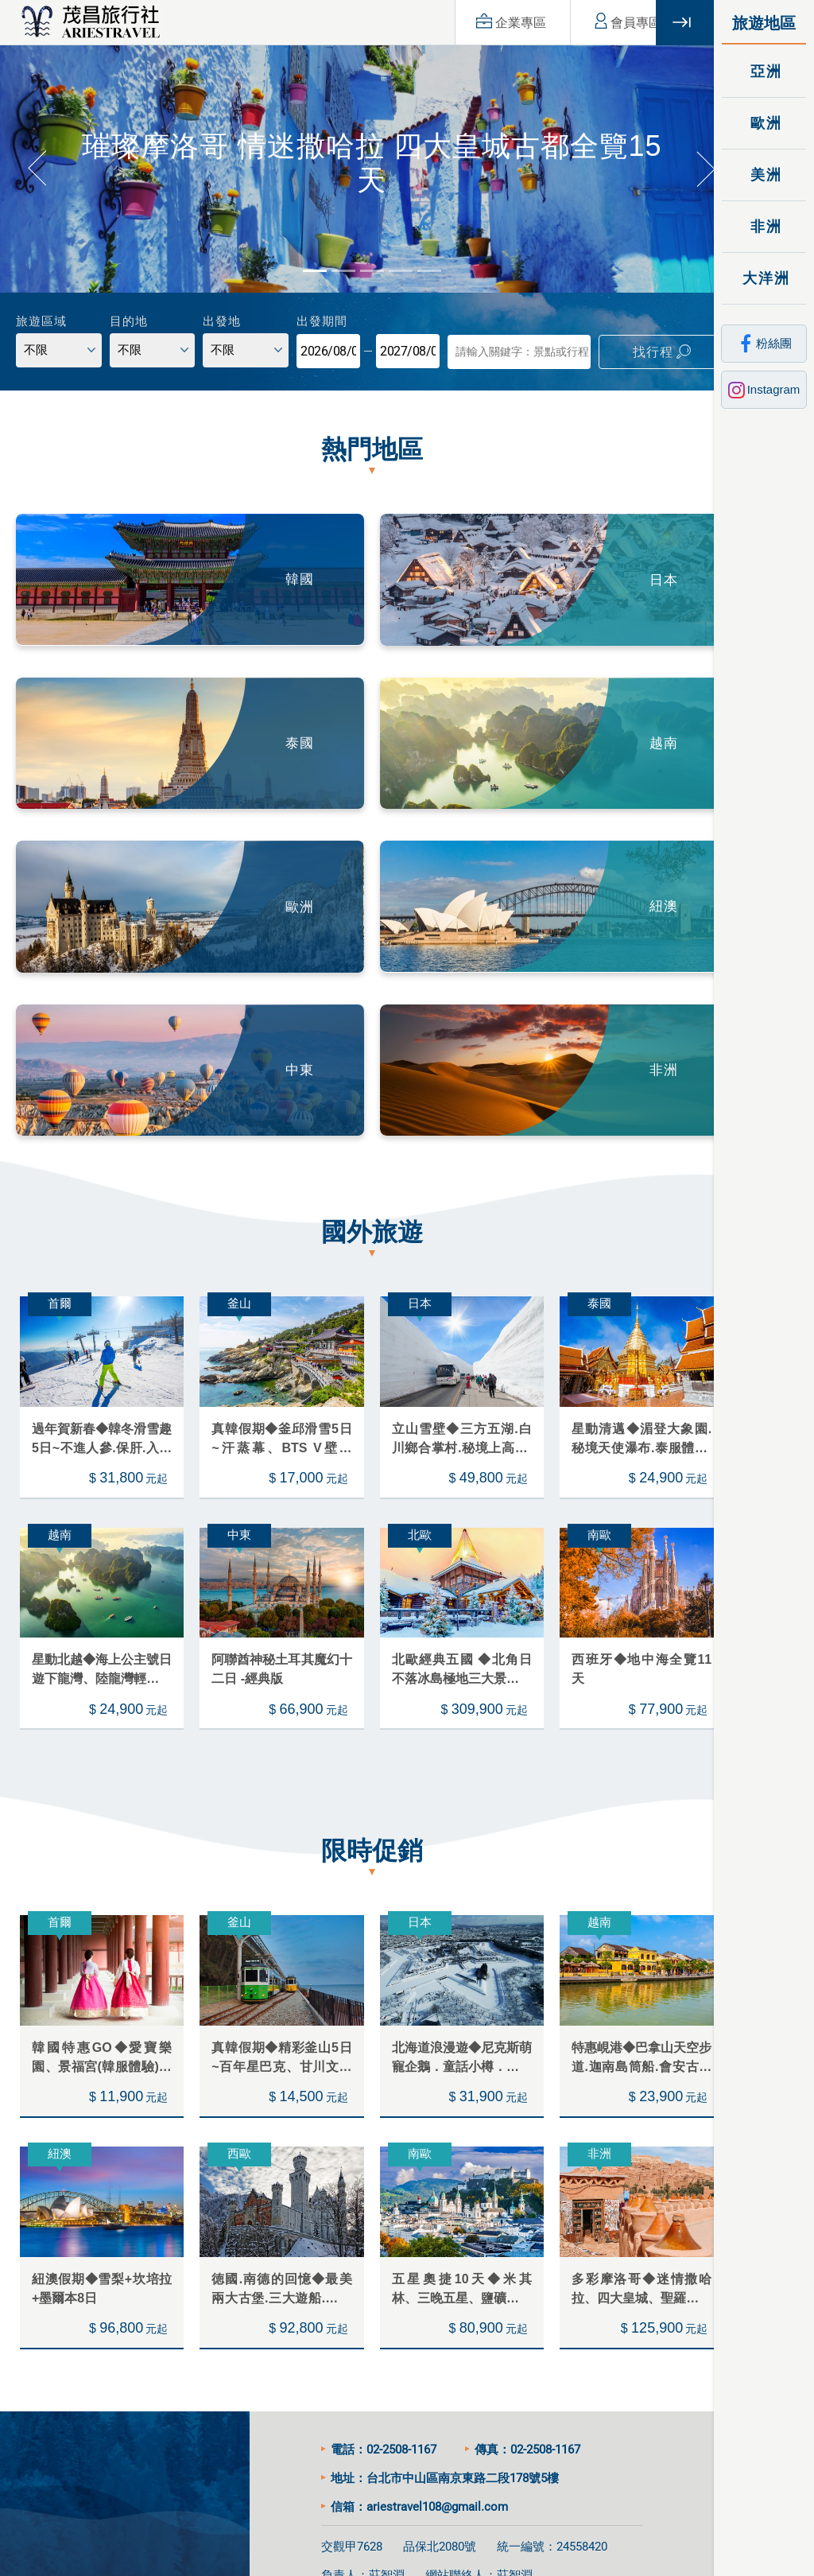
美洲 (764, 174)
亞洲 (764, 71)
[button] (36, 163)
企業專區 (491, 22)
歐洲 (764, 123)
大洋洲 (764, 278)
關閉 (685, 22)
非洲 (764, 226)
